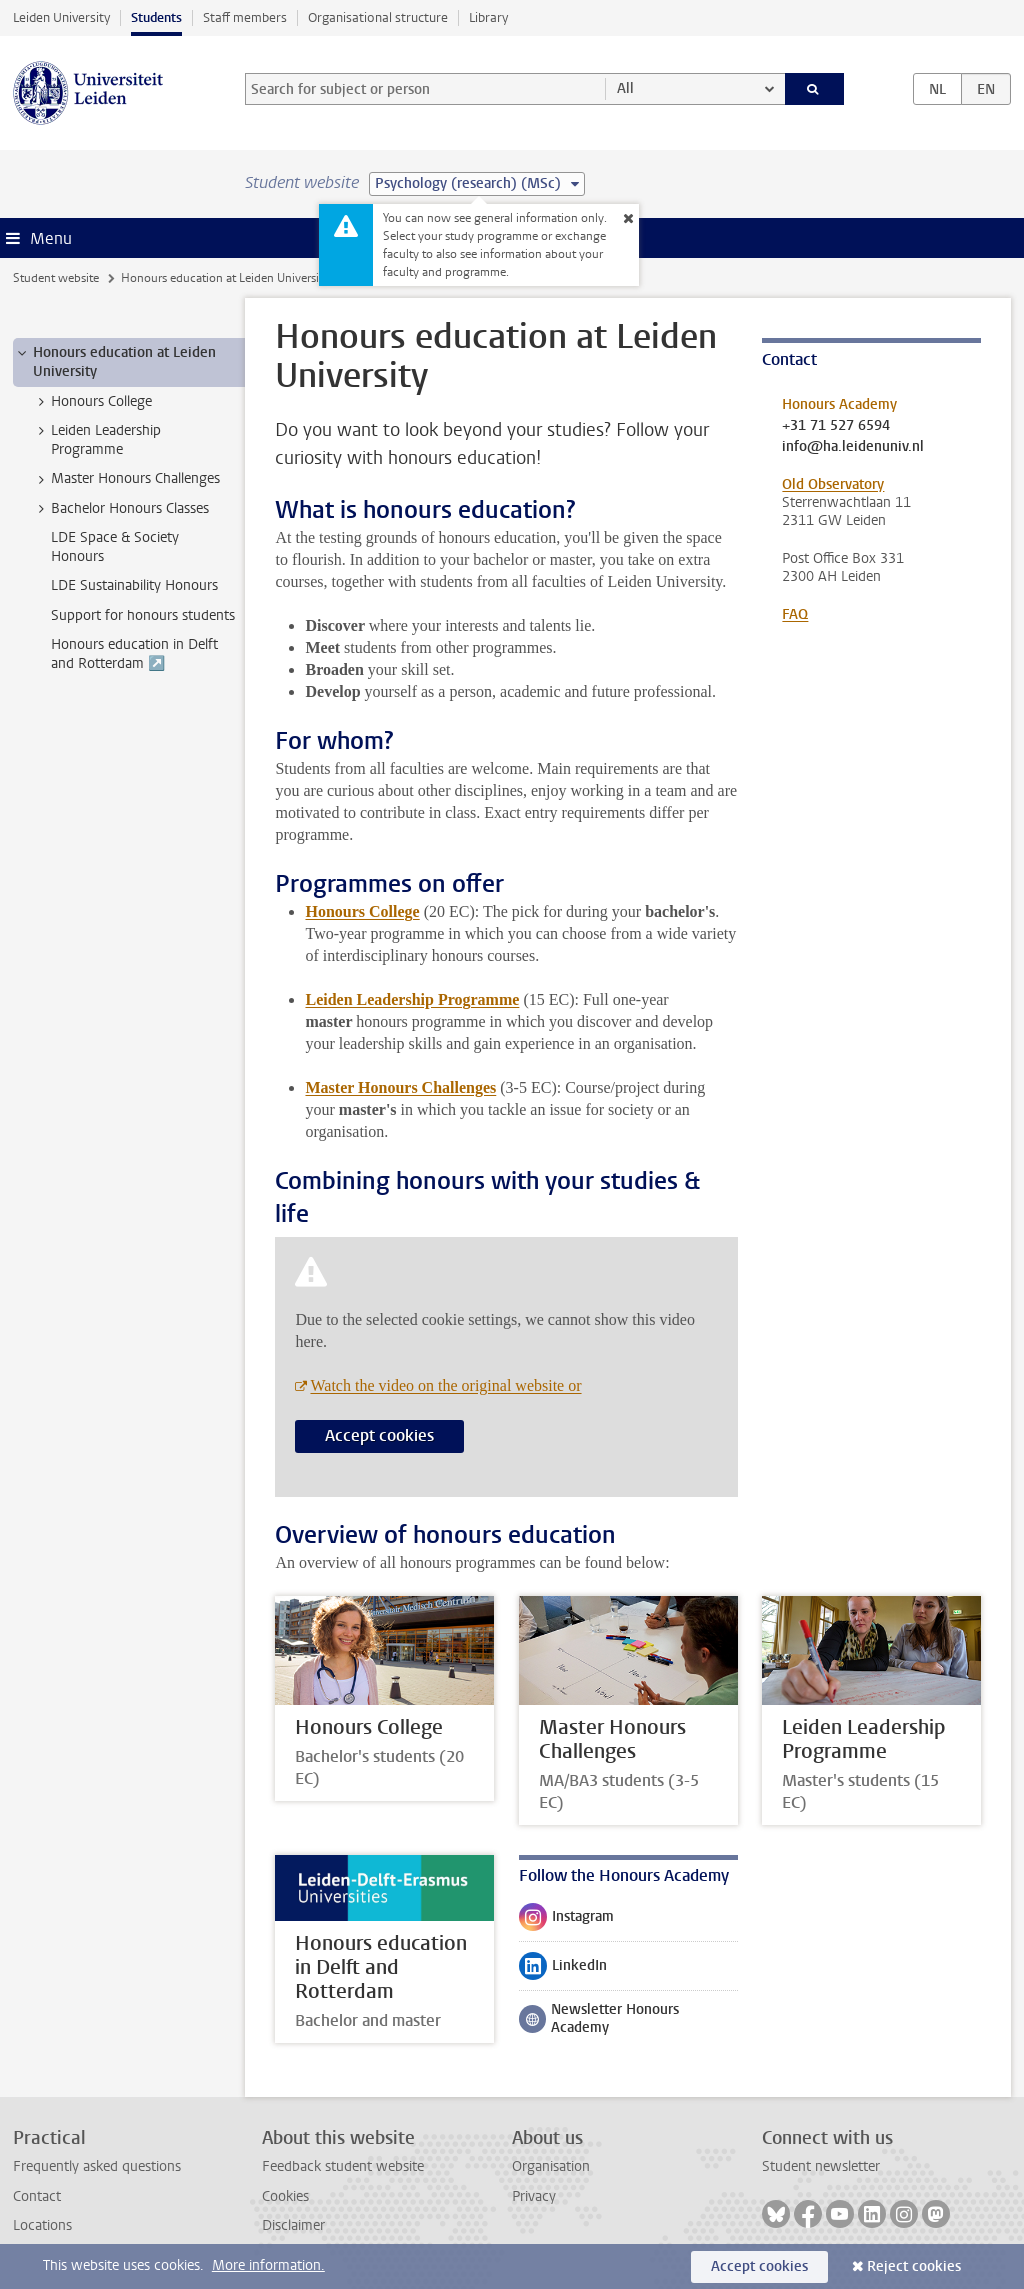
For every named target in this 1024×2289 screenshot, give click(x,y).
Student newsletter (821, 2166)
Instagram (566, 1921)
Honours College (362, 911)
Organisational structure (378, 17)
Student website (56, 278)
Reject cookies (914, 2266)
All (625, 88)
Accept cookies (379, 1435)
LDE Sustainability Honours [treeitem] (134, 585)
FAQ (795, 614)
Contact (37, 2196)
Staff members (245, 17)
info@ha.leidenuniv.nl (853, 447)
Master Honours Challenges (400, 1087)
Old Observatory (833, 484)
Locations (42, 2225)
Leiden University (61, 17)
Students (156, 17)
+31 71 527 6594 (836, 426)
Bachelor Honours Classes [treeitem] (120, 509)
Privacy (534, 2196)
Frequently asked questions (97, 2166)
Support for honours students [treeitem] (143, 615)
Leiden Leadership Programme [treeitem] (96, 440)
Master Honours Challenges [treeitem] (126, 479)
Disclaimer (293, 2225)
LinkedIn (563, 1970)
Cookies (285, 2196)
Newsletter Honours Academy (599, 2018)
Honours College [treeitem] (92, 402)
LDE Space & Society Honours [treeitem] (115, 547)
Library (488, 17)
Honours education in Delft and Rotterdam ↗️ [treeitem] (134, 654)
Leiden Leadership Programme (412, 999)
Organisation (551, 2166)
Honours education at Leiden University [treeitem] (115, 362)
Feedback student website (343, 2166)
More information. (268, 2265)
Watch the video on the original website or (445, 1385)
